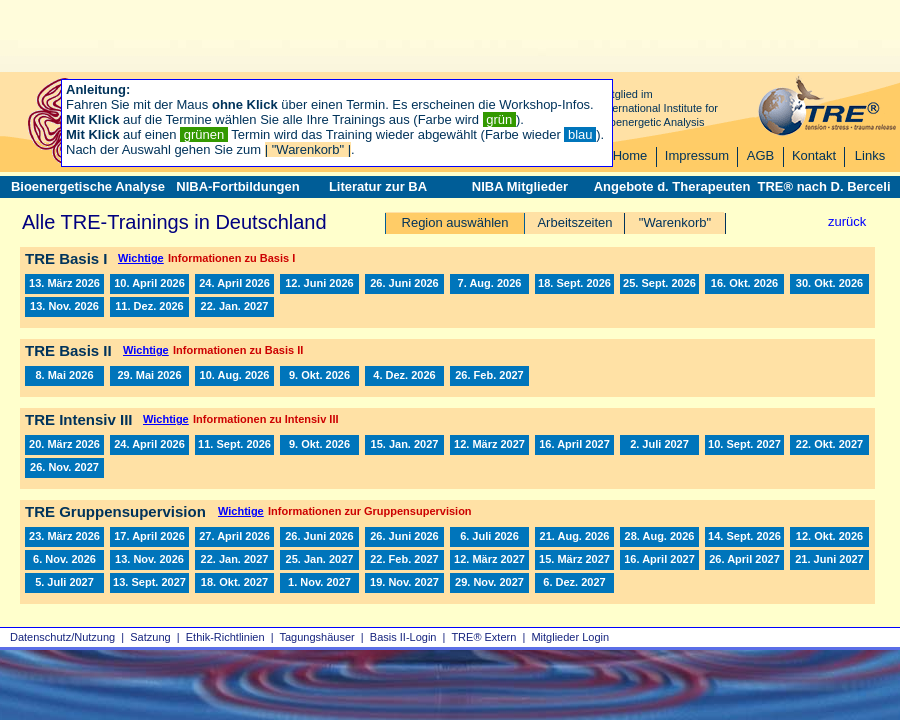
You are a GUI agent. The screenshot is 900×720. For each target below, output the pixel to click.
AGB (760, 155)
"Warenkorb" (675, 222)
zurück (847, 221)
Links (870, 155)
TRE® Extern (483, 637)
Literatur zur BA (378, 186)
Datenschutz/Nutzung (62, 637)
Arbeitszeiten (574, 222)
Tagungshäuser (317, 637)
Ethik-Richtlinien (225, 637)
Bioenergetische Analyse (88, 186)
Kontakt (814, 155)
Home (630, 155)
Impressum (697, 155)
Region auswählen (455, 222)
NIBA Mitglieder (520, 186)
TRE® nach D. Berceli (823, 186)
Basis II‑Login (403, 637)
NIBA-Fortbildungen (237, 186)
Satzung (150, 637)
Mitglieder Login (570, 637)
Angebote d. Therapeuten (672, 186)
